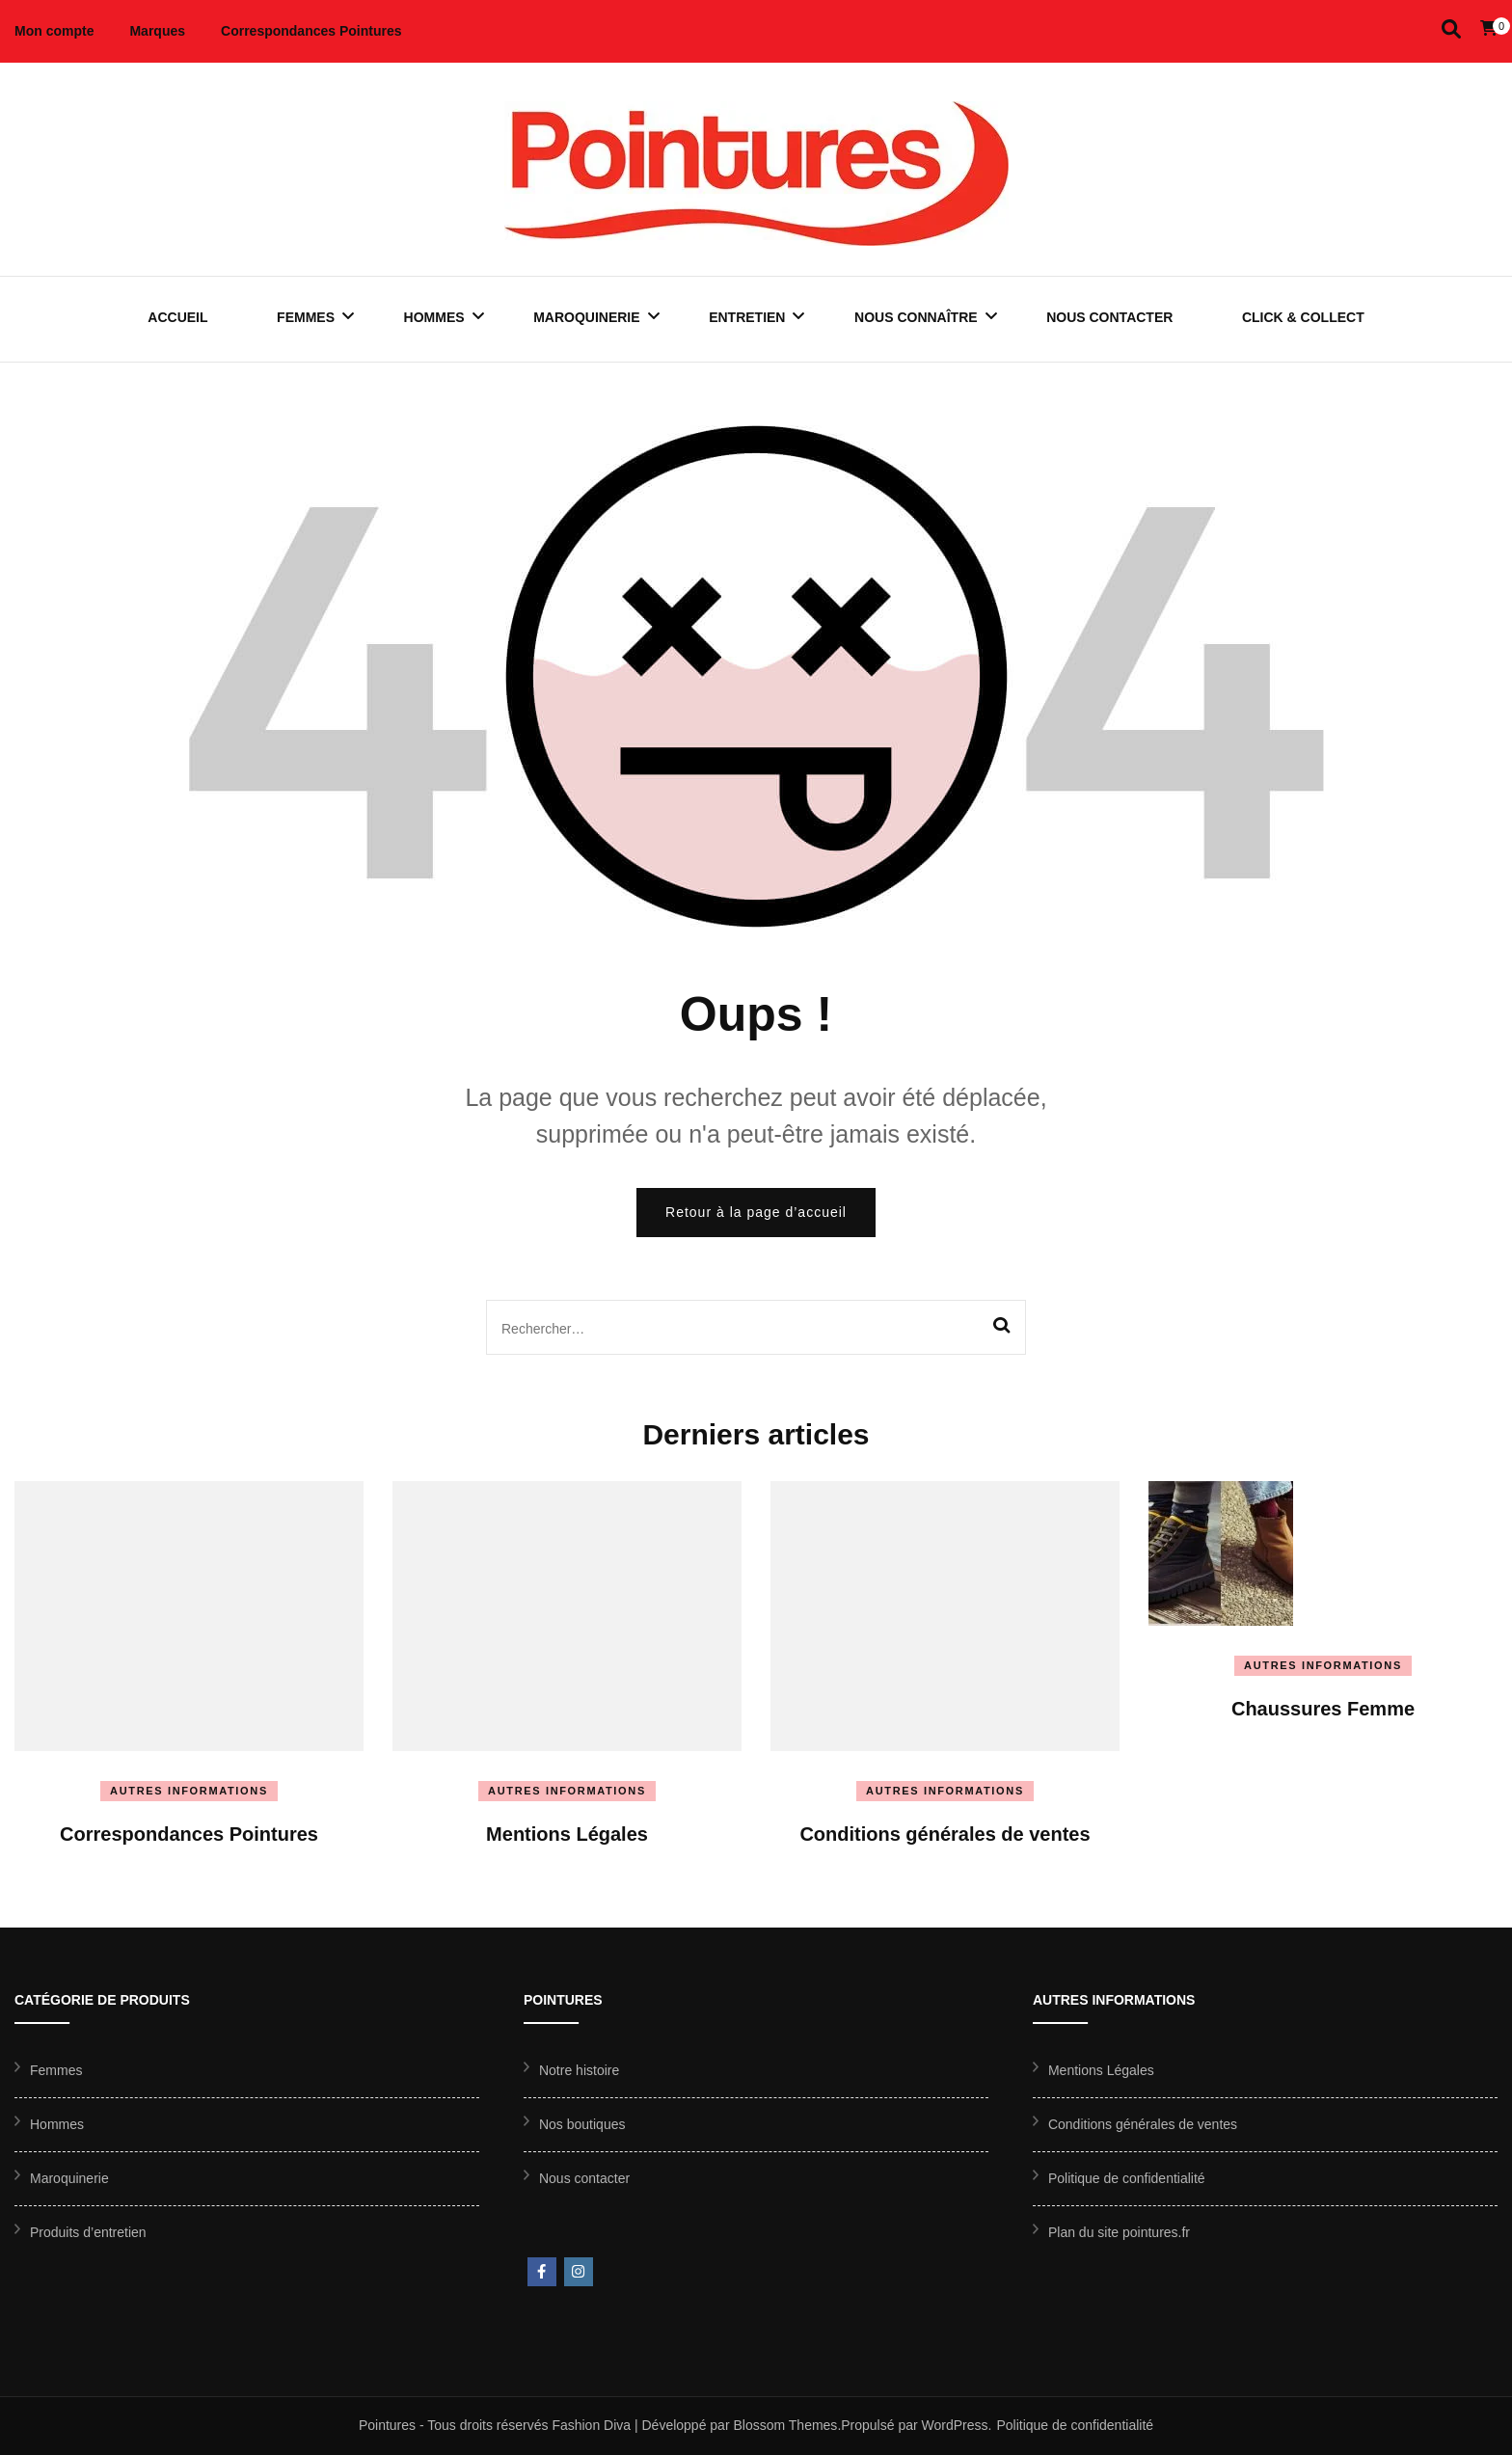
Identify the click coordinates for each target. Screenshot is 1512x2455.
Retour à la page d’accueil (756, 1212)
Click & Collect (1303, 317)
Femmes (306, 317)
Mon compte (54, 31)
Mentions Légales (567, 1834)
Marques (157, 31)
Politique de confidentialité (1126, 2178)
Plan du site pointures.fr (1119, 2232)
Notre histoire (579, 2070)
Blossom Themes (785, 2425)
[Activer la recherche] (1451, 29)
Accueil (177, 317)
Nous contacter (1109, 317)
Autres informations (189, 1790)
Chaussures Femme (1323, 1708)
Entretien (747, 317)
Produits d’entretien (88, 2232)
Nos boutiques (582, 2124)
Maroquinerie (586, 317)
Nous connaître (916, 317)
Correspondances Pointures (311, 31)
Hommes (434, 317)
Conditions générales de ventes (944, 1834)
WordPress (955, 2425)
